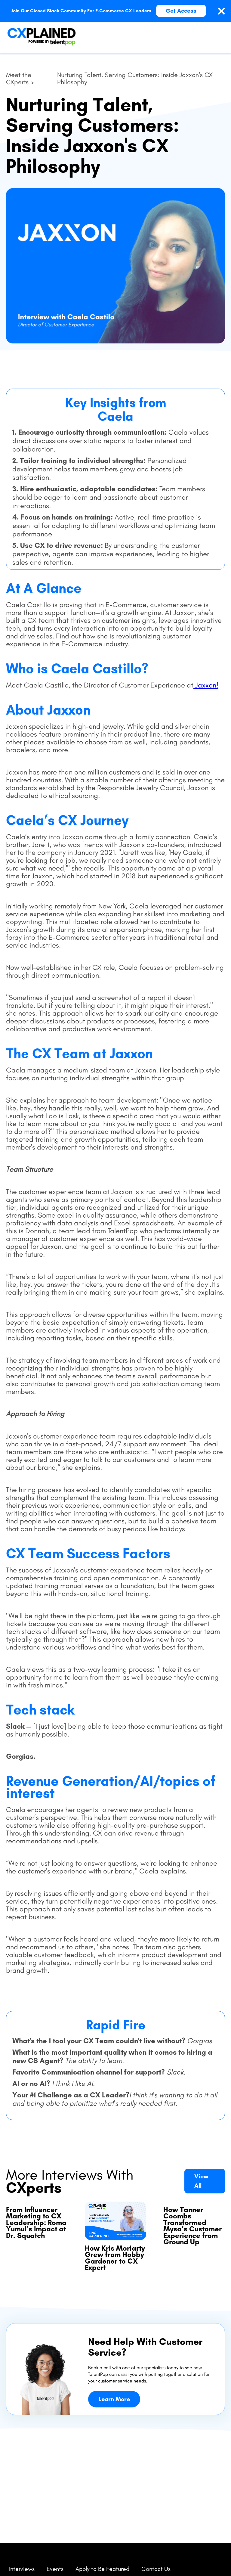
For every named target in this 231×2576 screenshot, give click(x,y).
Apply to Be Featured (102, 2568)
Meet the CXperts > (20, 78)
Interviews (22, 2568)
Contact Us (156, 2568)
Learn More (114, 2399)
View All (201, 2181)
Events (55, 2568)
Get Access (181, 10)
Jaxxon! (205, 685)
